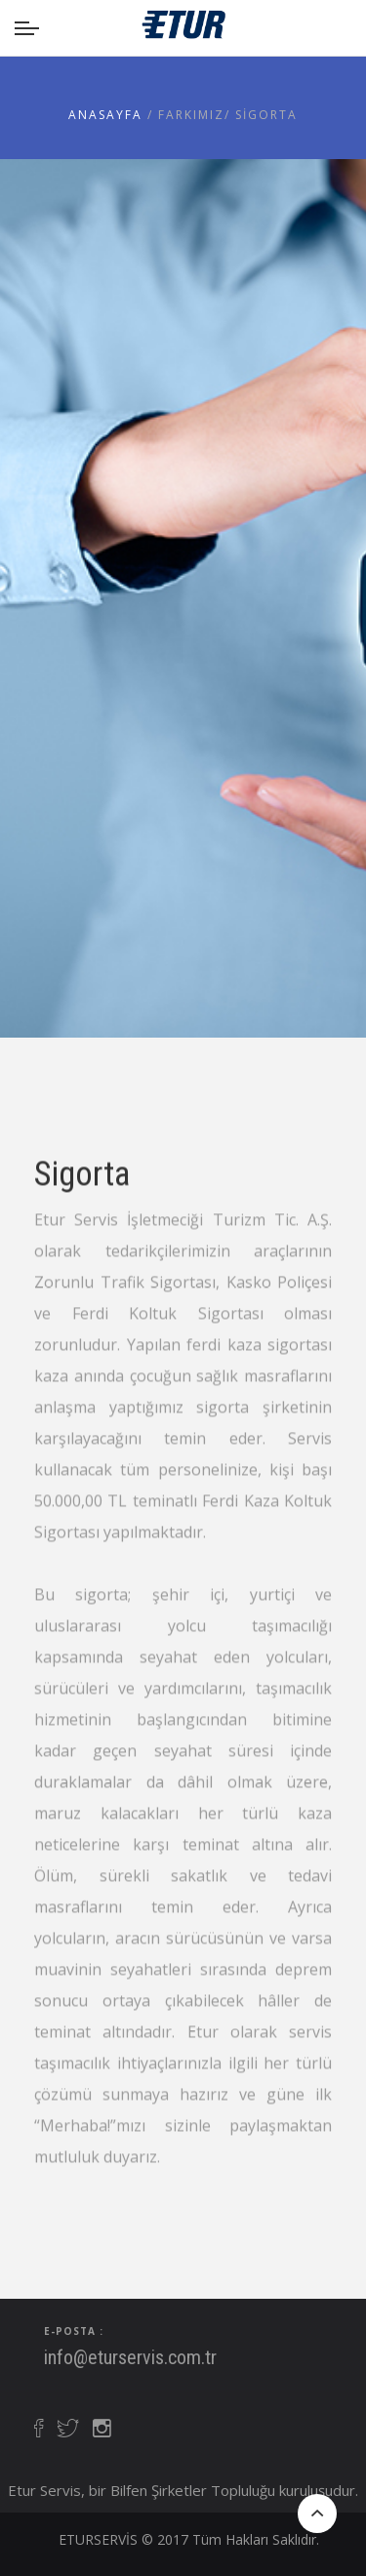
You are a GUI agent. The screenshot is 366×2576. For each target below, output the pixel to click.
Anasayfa (107, 114)
